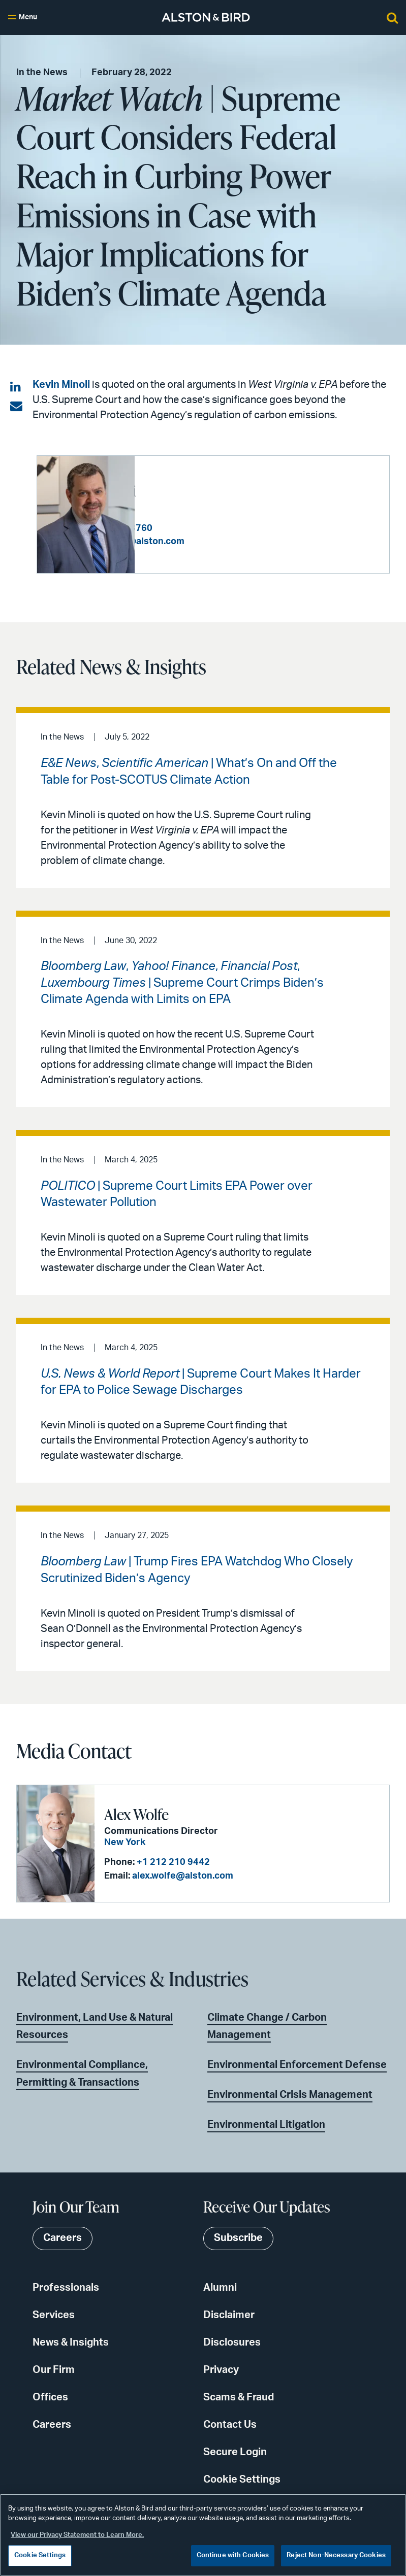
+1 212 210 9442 (172, 1862)
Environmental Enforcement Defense (297, 2065)
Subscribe (238, 2238)
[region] (203, 2535)
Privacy (221, 2370)
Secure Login (235, 2452)
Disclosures (232, 2342)
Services (54, 2315)
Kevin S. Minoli (189, 490)
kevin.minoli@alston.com (228, 541)
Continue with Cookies (233, 2555)
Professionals (66, 2288)
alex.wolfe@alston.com (181, 1876)
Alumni (220, 2288)
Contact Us (230, 2425)
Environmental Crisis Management (289, 2095)
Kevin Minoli (61, 385)
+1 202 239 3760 (214, 527)
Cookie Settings (241, 2479)
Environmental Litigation (266, 2125)
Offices (50, 2397)
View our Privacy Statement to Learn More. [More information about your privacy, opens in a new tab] (77, 2535)
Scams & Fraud (238, 2397)
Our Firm (54, 2370)
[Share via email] (16, 406)
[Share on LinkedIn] (16, 387)
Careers (52, 2425)
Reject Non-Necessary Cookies (336, 2555)
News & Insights (71, 2342)
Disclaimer (229, 2315)
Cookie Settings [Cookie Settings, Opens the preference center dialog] (40, 2555)
